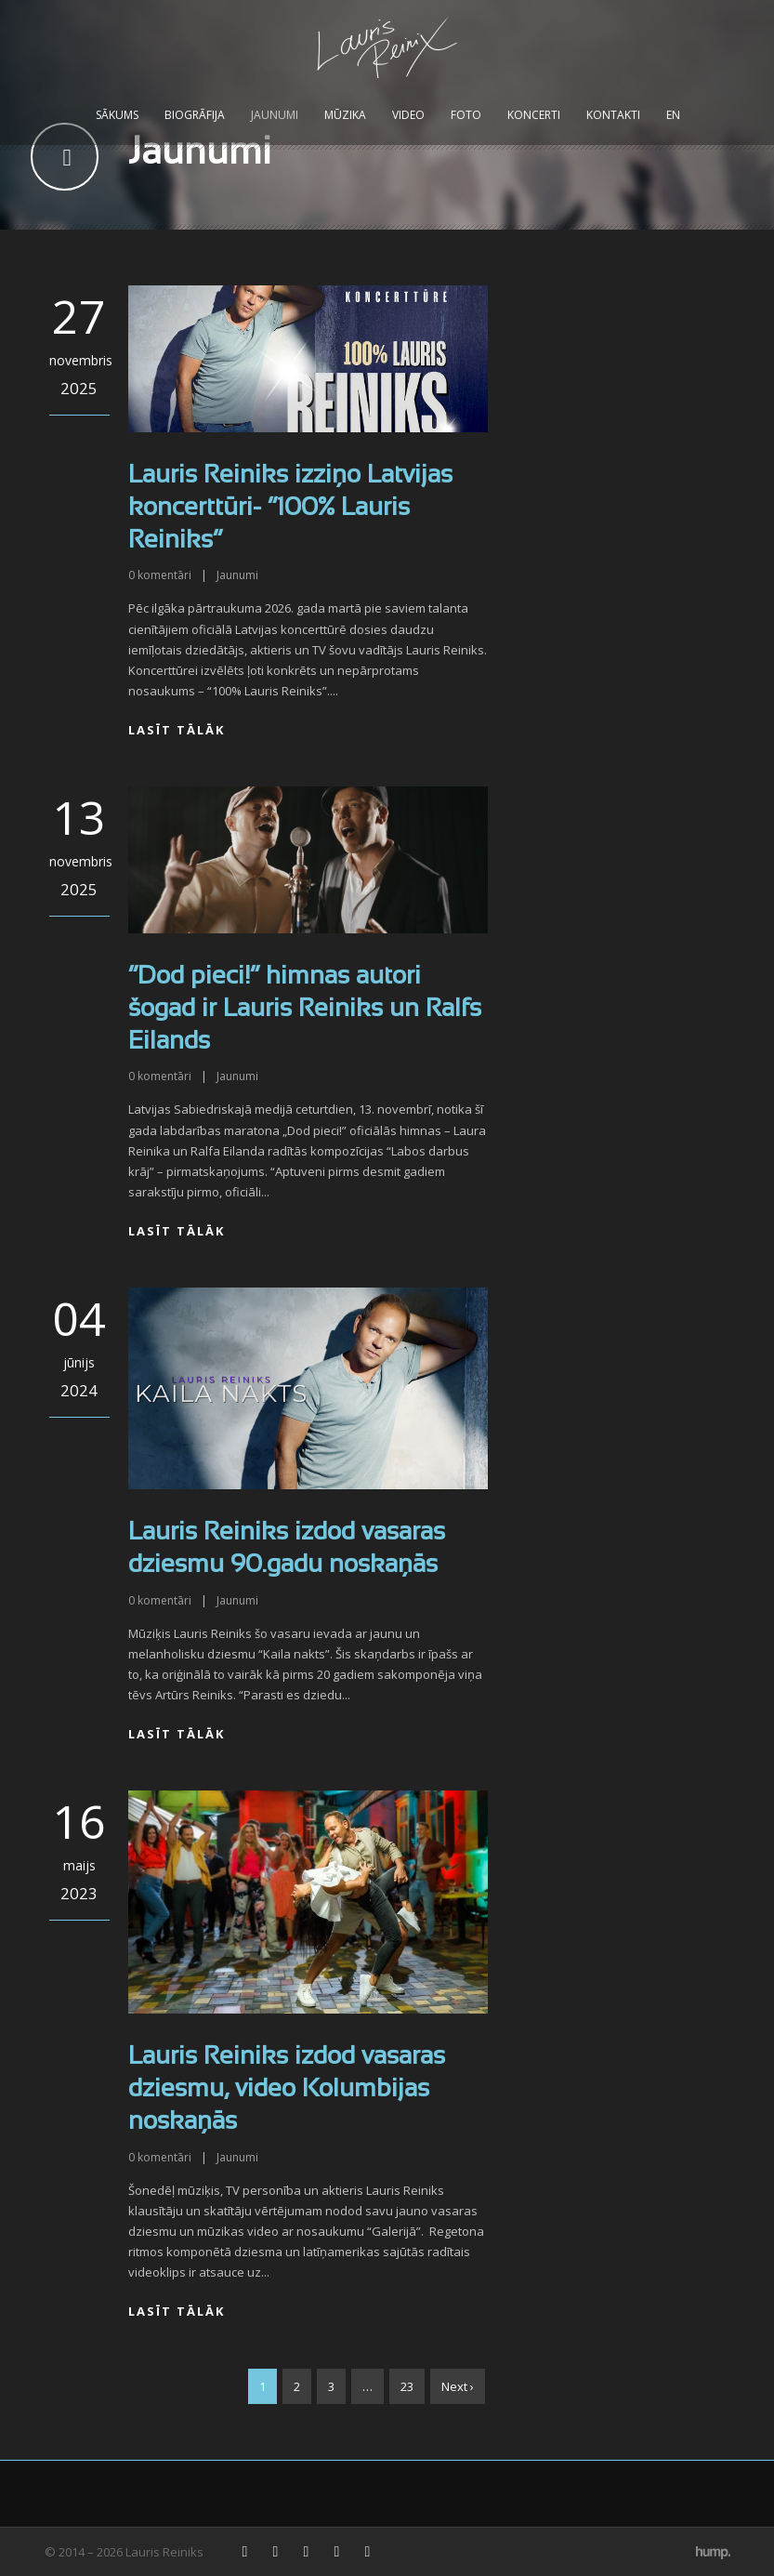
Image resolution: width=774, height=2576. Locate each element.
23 (406, 2386)
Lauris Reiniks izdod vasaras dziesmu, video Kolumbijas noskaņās (286, 2089)
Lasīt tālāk (176, 729)
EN (673, 115)
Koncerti (533, 115)
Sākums (117, 115)
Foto (466, 115)
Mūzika (345, 115)
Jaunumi (274, 115)
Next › (457, 2386)
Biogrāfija (194, 115)
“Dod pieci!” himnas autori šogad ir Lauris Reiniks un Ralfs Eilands (304, 1009)
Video (408, 115)
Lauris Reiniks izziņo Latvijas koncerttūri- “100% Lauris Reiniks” (290, 508)
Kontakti (613, 115)
